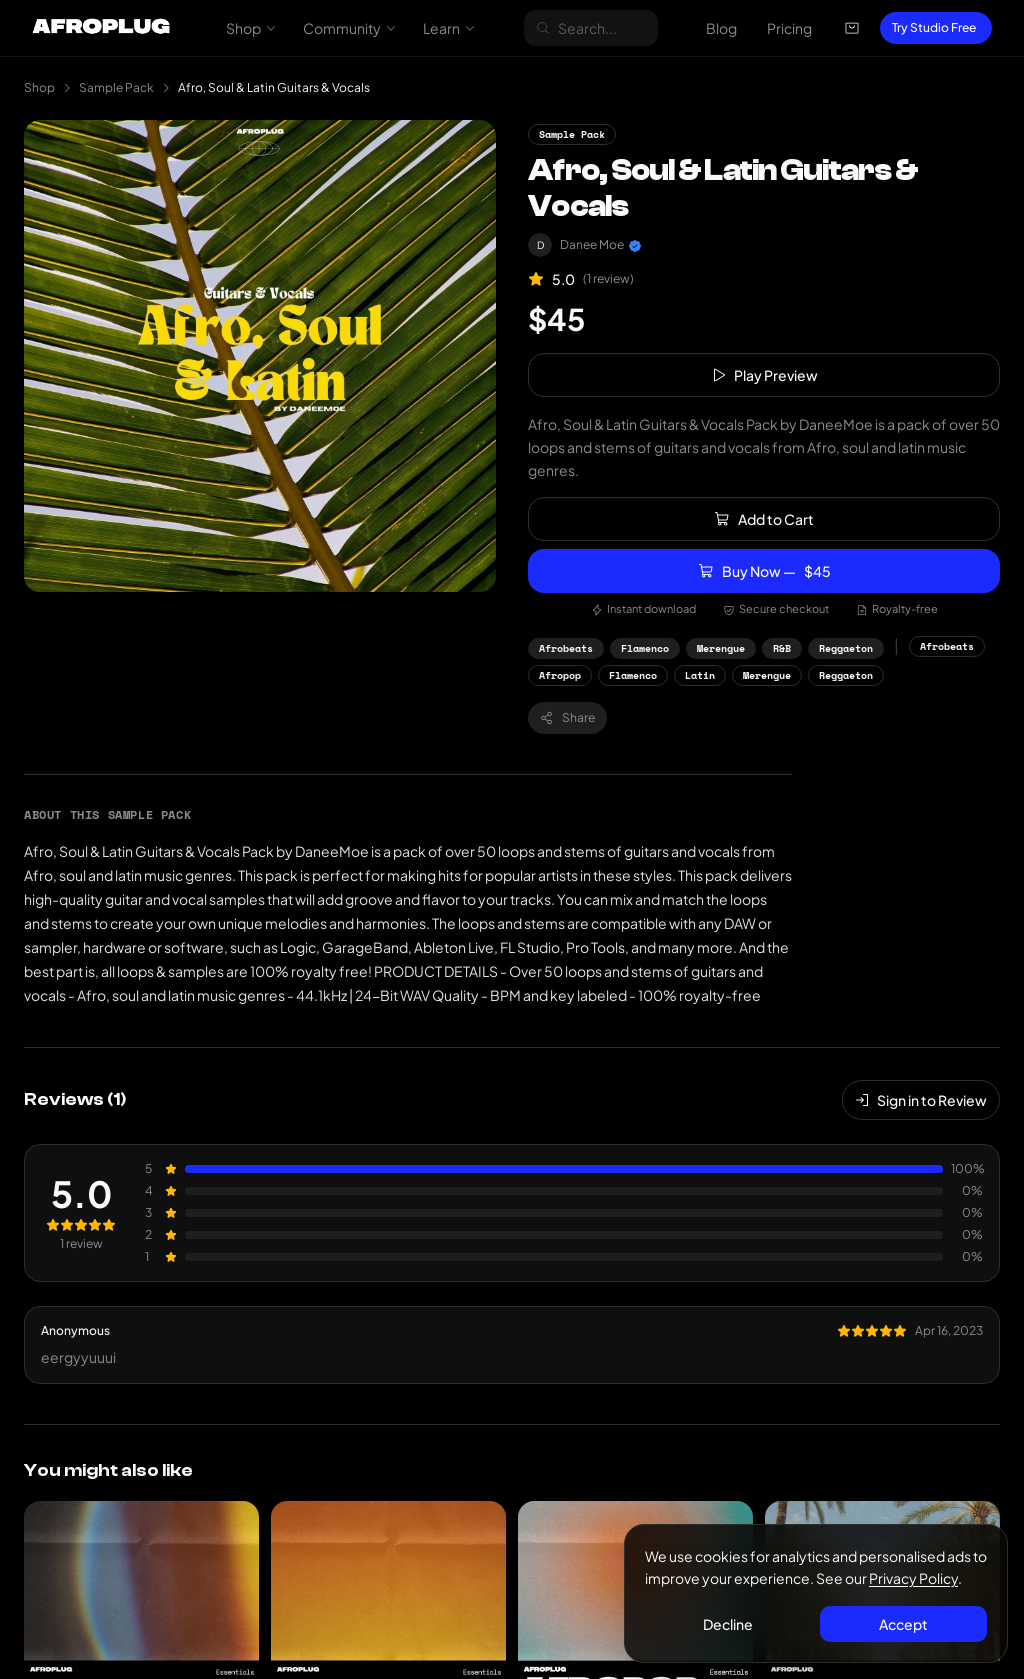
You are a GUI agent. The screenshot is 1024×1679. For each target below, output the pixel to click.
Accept (903, 1624)
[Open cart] (852, 28)
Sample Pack (116, 87)
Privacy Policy (913, 1578)
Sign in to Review (921, 1100)
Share (567, 717)
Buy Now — (764, 571)
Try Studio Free (934, 27)
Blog (721, 28)
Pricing (789, 28)
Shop (251, 28)
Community (350, 28)
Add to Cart (764, 519)
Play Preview (764, 375)
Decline (729, 1624)
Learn (449, 28)
